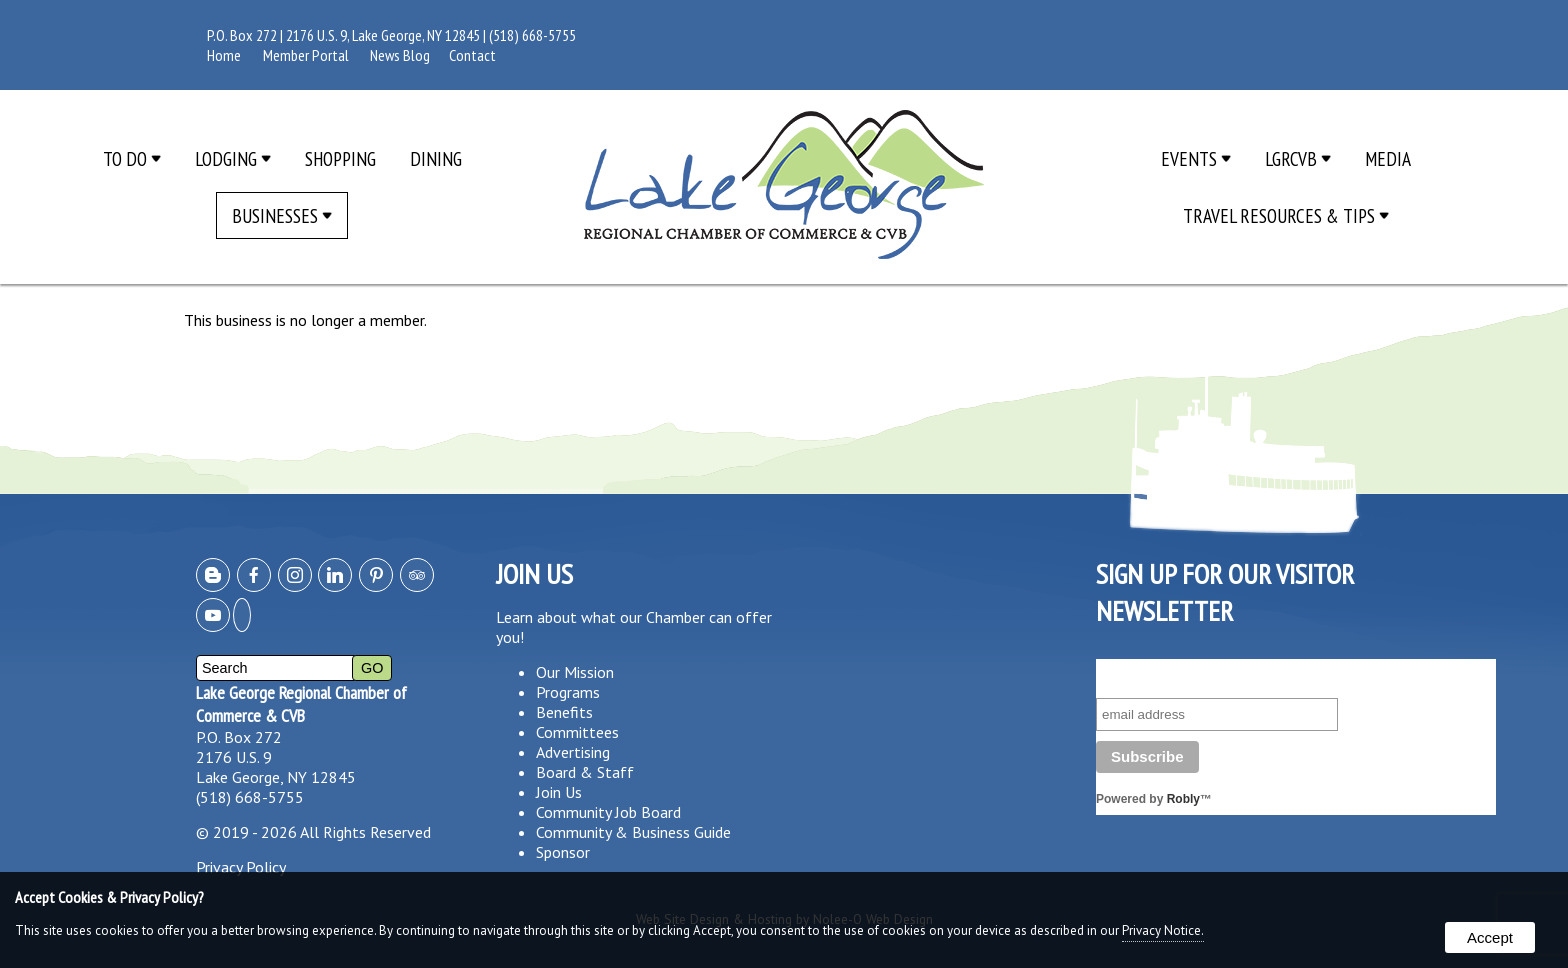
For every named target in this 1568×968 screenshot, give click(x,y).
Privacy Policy (241, 867)
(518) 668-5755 (532, 35)
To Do (132, 158)
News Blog (400, 55)
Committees (577, 732)
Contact (472, 55)
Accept (1490, 937)
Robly (1183, 799)
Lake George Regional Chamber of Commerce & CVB (301, 704)
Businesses (282, 215)
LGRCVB (1298, 158)
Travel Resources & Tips (1286, 215)
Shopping (340, 158)
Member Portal (306, 55)
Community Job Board (608, 812)
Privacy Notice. (1163, 930)
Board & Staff (585, 772)
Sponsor (563, 852)
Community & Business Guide (633, 832)
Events (1196, 158)
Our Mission (575, 672)
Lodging (233, 158)
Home (224, 55)
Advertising (573, 752)
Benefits (564, 712)
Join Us (559, 792)
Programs (568, 692)
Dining (436, 158)
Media (1388, 158)
